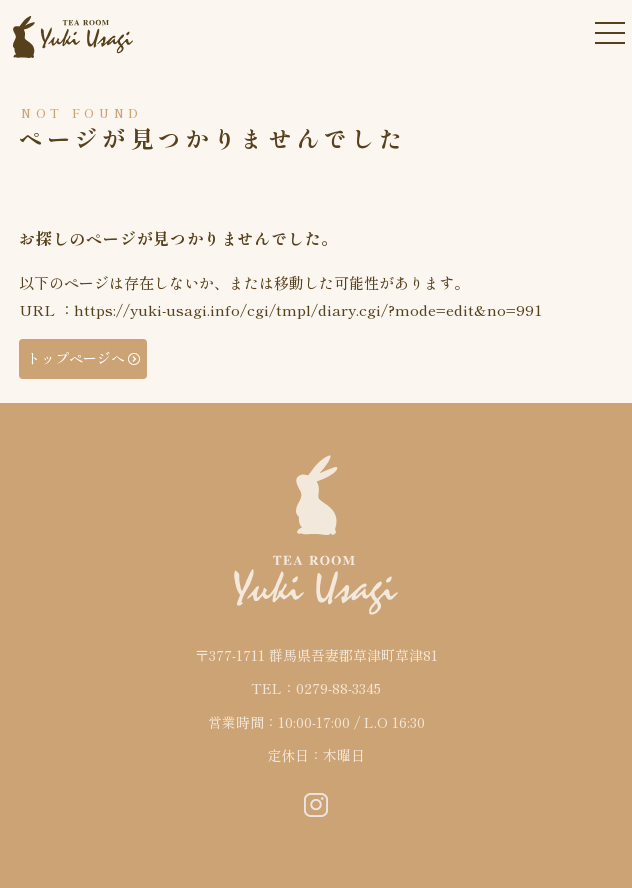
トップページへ (76, 358)
